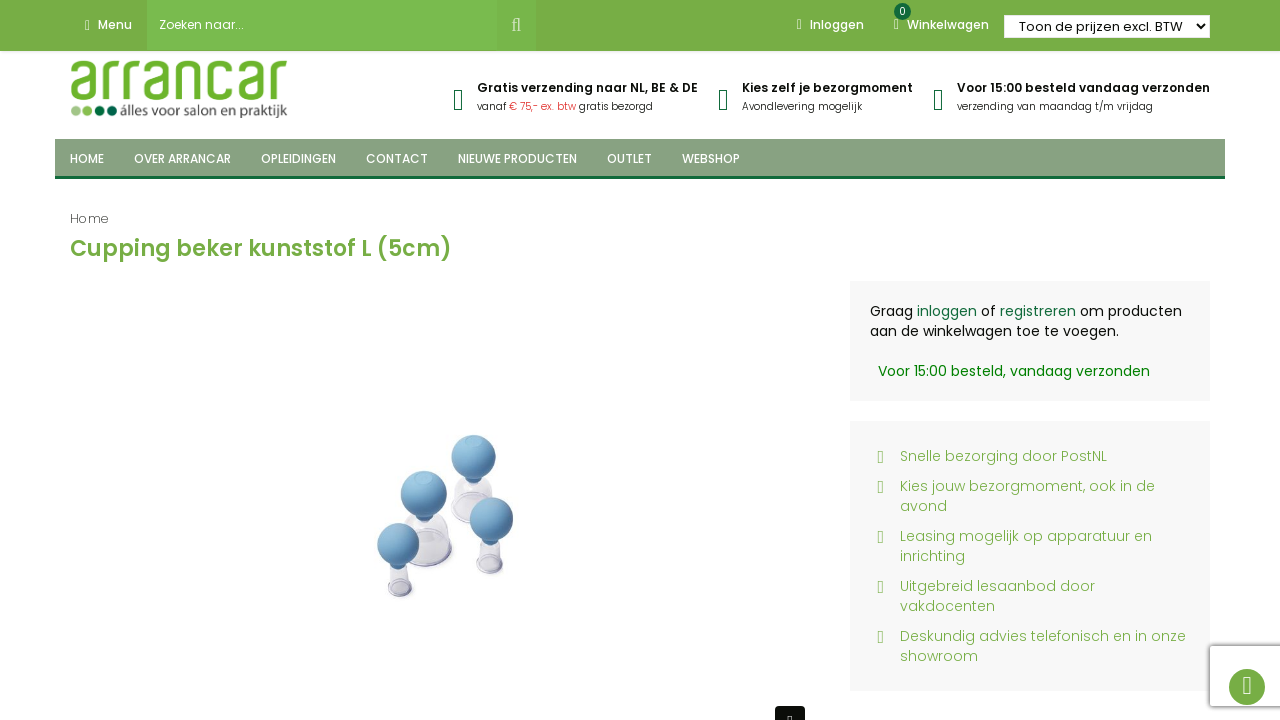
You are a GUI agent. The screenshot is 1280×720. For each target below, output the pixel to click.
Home (89, 218)
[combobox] (322, 25)
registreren (1038, 311)
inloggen (947, 311)
